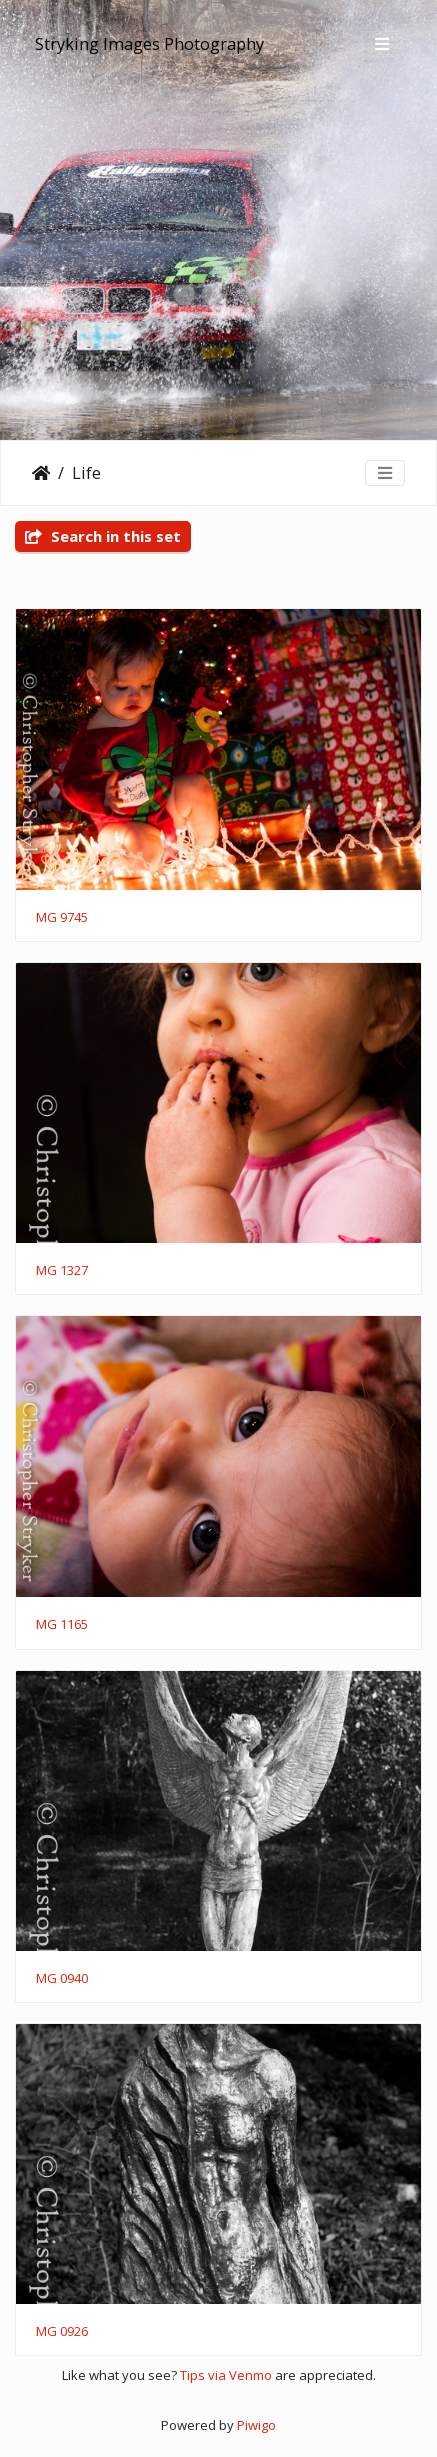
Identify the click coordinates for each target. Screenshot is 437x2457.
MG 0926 (62, 2332)
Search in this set (103, 536)
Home (41, 473)
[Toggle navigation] (382, 44)
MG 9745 (62, 918)
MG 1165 (62, 1625)
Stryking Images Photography (149, 44)
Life (86, 473)
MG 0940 (62, 1979)
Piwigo (256, 2425)
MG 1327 (62, 1271)
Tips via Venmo (226, 2375)
